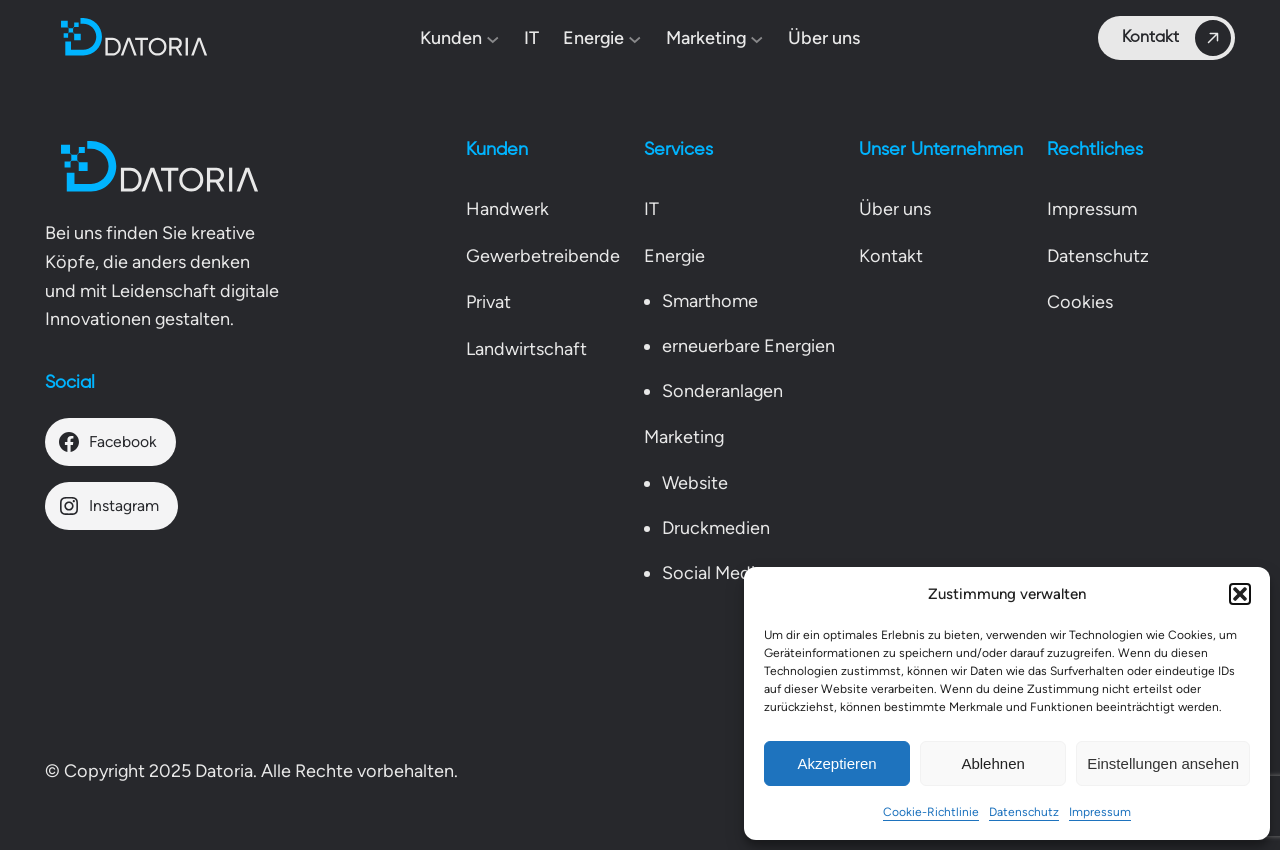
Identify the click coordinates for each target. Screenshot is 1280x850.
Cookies (1080, 302)
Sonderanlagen (722, 391)
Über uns (895, 209)
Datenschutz (1024, 812)
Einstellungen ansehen (1163, 763)
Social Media (713, 573)
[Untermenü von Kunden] (493, 39)
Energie (674, 256)
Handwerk (507, 209)
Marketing (684, 437)
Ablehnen (992, 763)
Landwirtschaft (526, 349)
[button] (1240, 594)
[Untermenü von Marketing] (757, 39)
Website (695, 483)
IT (651, 209)
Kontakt (1176, 38)
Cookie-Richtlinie (931, 812)
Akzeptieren (836, 763)
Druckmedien (716, 528)
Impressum (1100, 812)
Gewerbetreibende (543, 256)
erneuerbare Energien (748, 346)
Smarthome (710, 301)
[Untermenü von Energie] (635, 39)
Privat (488, 302)
